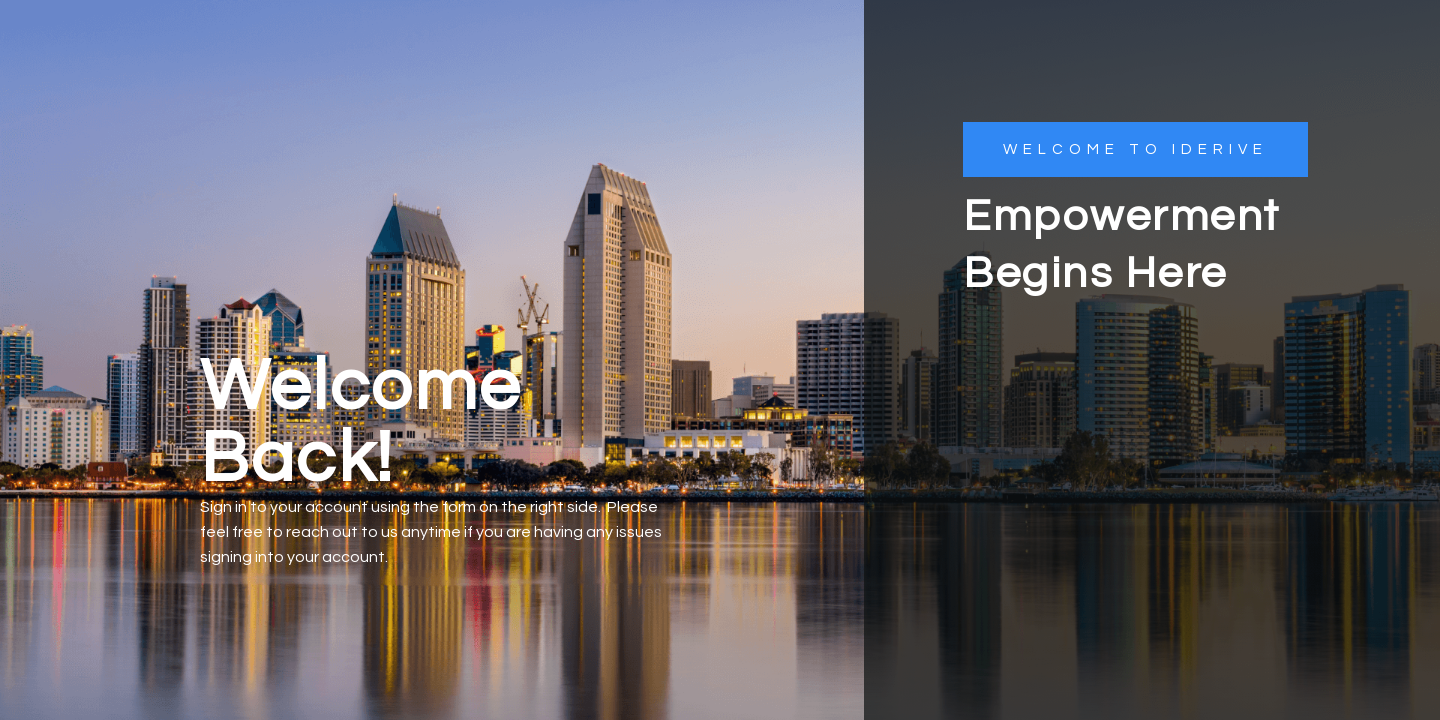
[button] (1135, 149)
